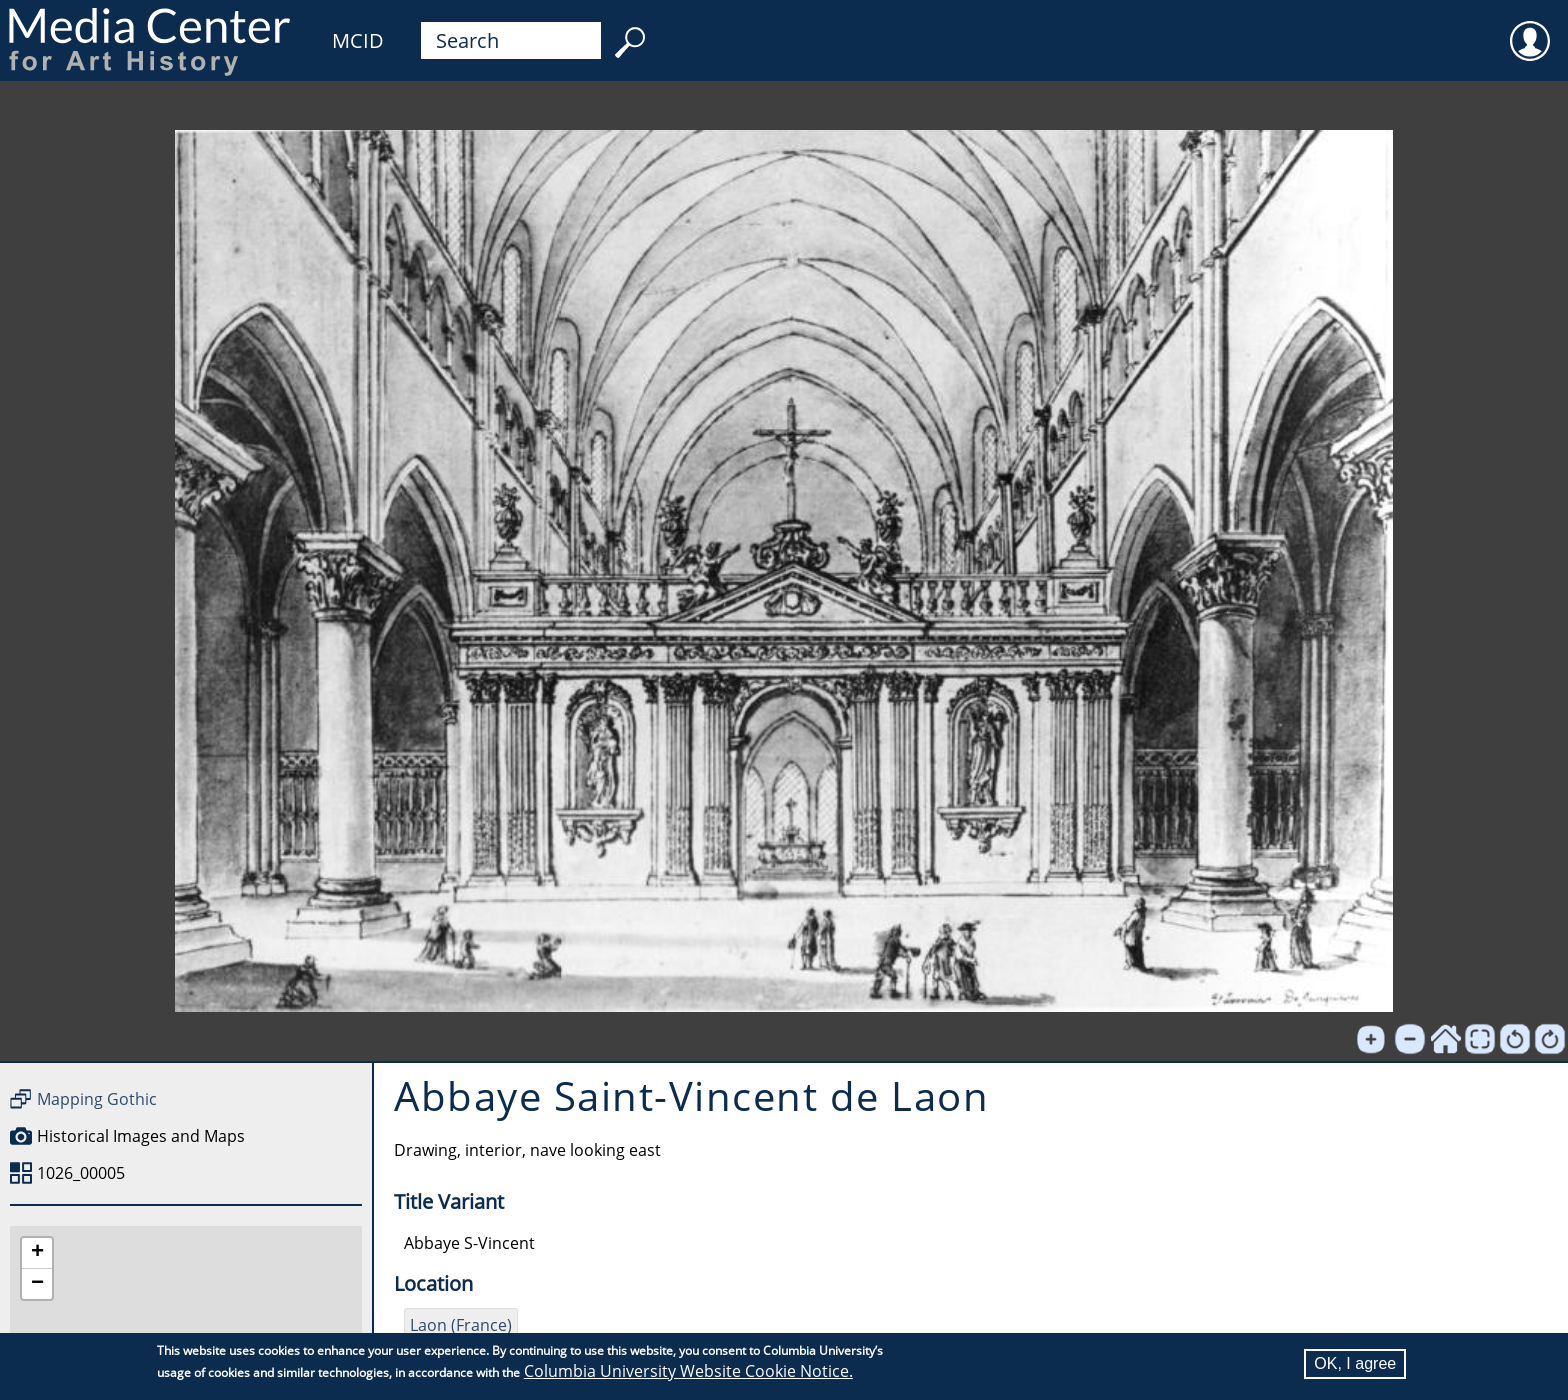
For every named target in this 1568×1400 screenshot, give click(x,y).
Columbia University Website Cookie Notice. (688, 1371)
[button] (37, 1253)
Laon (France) (461, 1325)
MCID (358, 40)
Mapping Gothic (97, 1099)
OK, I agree (1355, 1363)
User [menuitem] (1530, 28)
